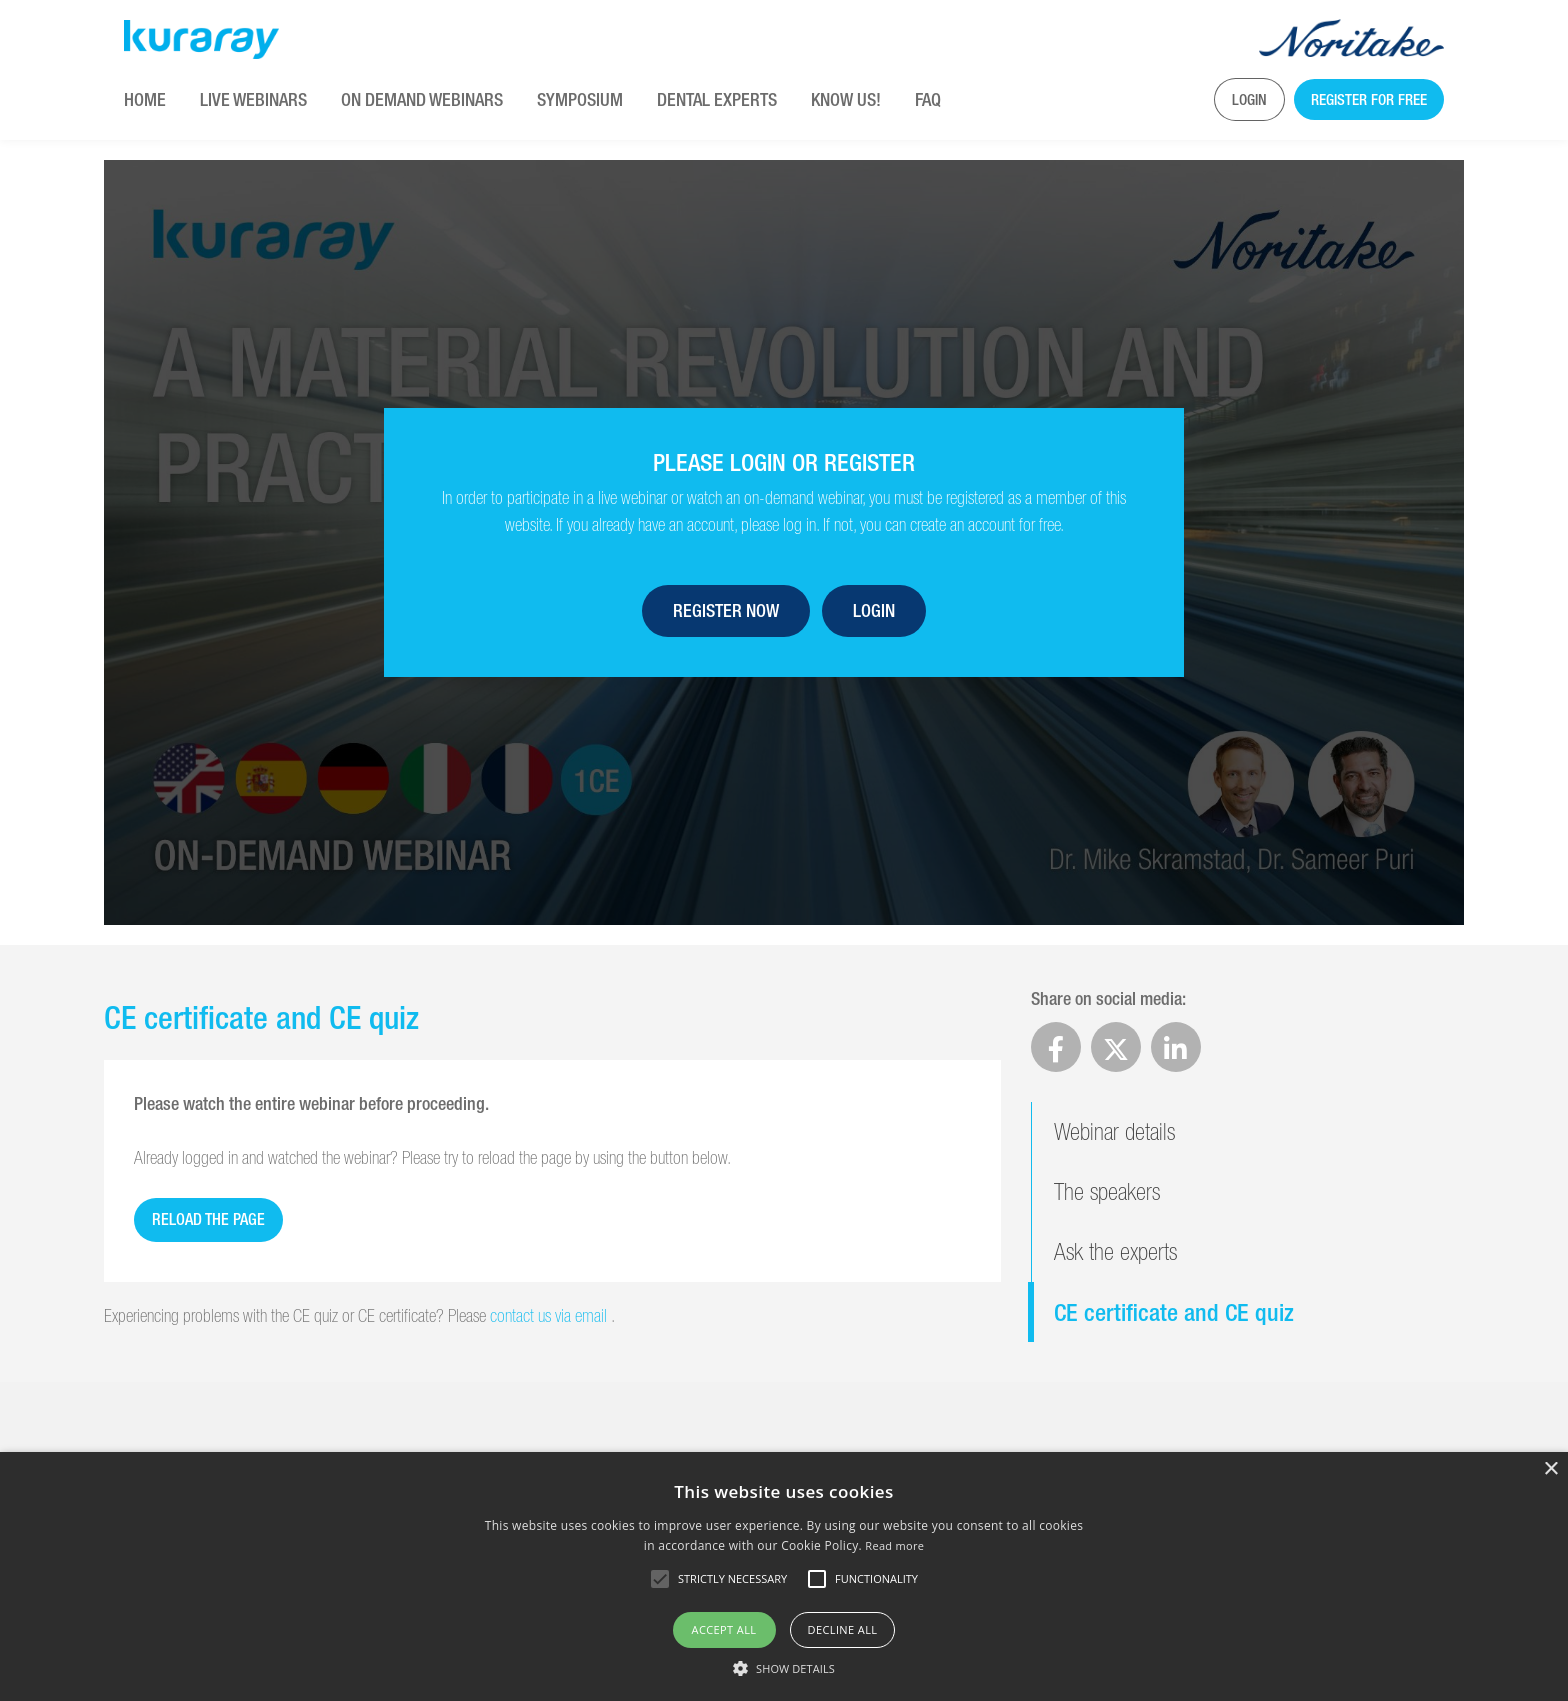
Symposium (580, 99)
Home (145, 99)
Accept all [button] (724, 1629)
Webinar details (1114, 1131)
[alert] (784, 1576)
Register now (726, 610)
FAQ (928, 99)
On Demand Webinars (422, 99)
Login (1249, 99)
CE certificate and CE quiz (1174, 1312)
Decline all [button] (843, 1629)
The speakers (1107, 1191)
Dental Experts (717, 99)
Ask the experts (1115, 1251)
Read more (894, 1545)
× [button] (1550, 1469)
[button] (784, 1668)
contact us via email (550, 1315)
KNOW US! (846, 99)
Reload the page (208, 1219)
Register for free (1369, 99)
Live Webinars (253, 99)
